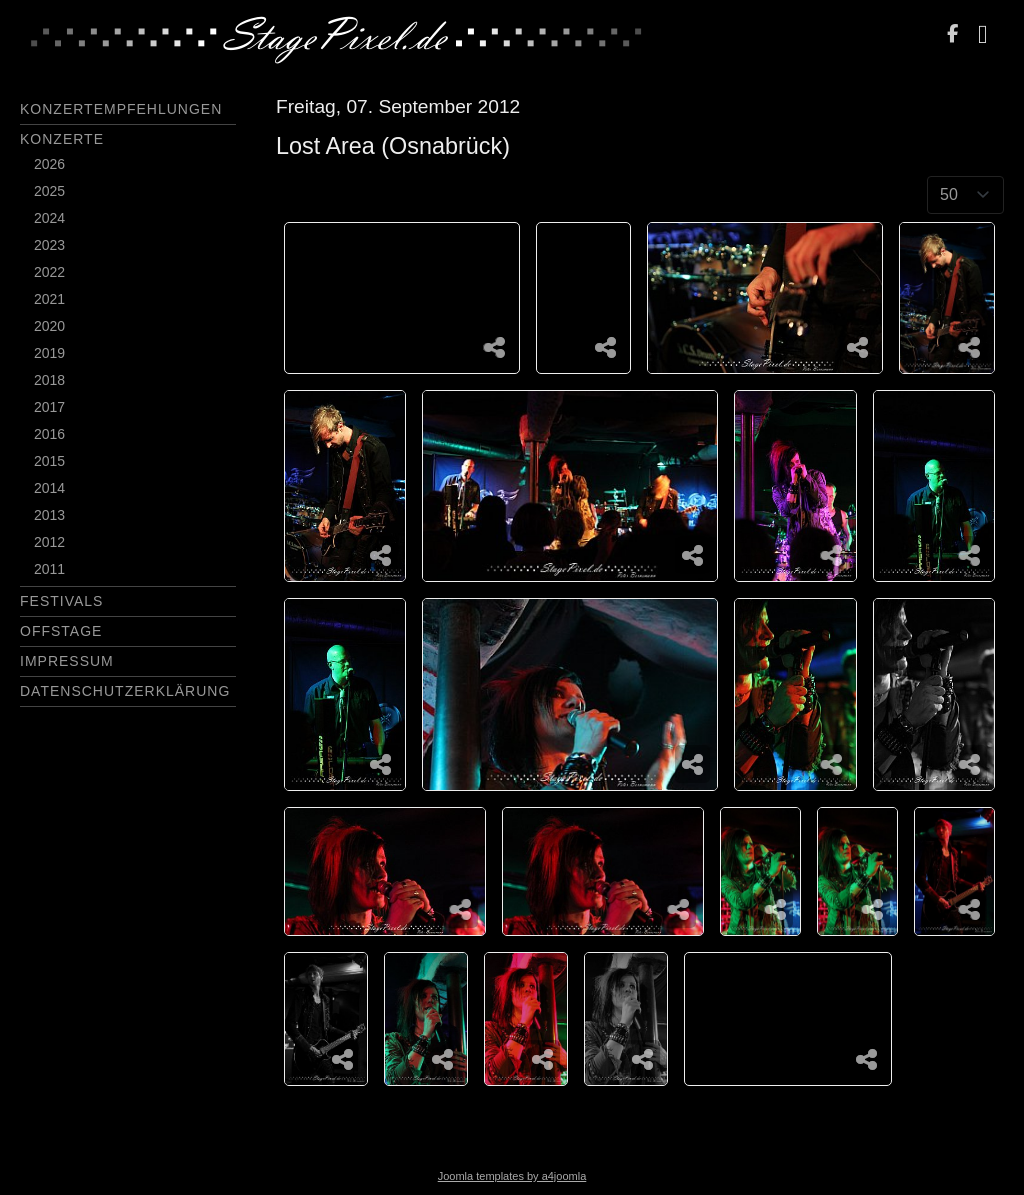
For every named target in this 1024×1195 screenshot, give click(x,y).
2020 (49, 326)
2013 (49, 515)
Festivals (61, 601)
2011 (49, 569)
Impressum (67, 661)
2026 (49, 164)
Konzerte (62, 139)
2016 (49, 434)
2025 (49, 191)
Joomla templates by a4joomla (512, 1176)
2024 (49, 218)
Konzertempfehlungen (121, 109)
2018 (49, 380)
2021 (49, 299)
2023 (49, 245)
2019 (49, 353)
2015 (49, 461)
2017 (49, 407)
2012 (49, 542)
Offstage (61, 631)
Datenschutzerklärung (125, 691)
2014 (49, 488)
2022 (49, 272)
